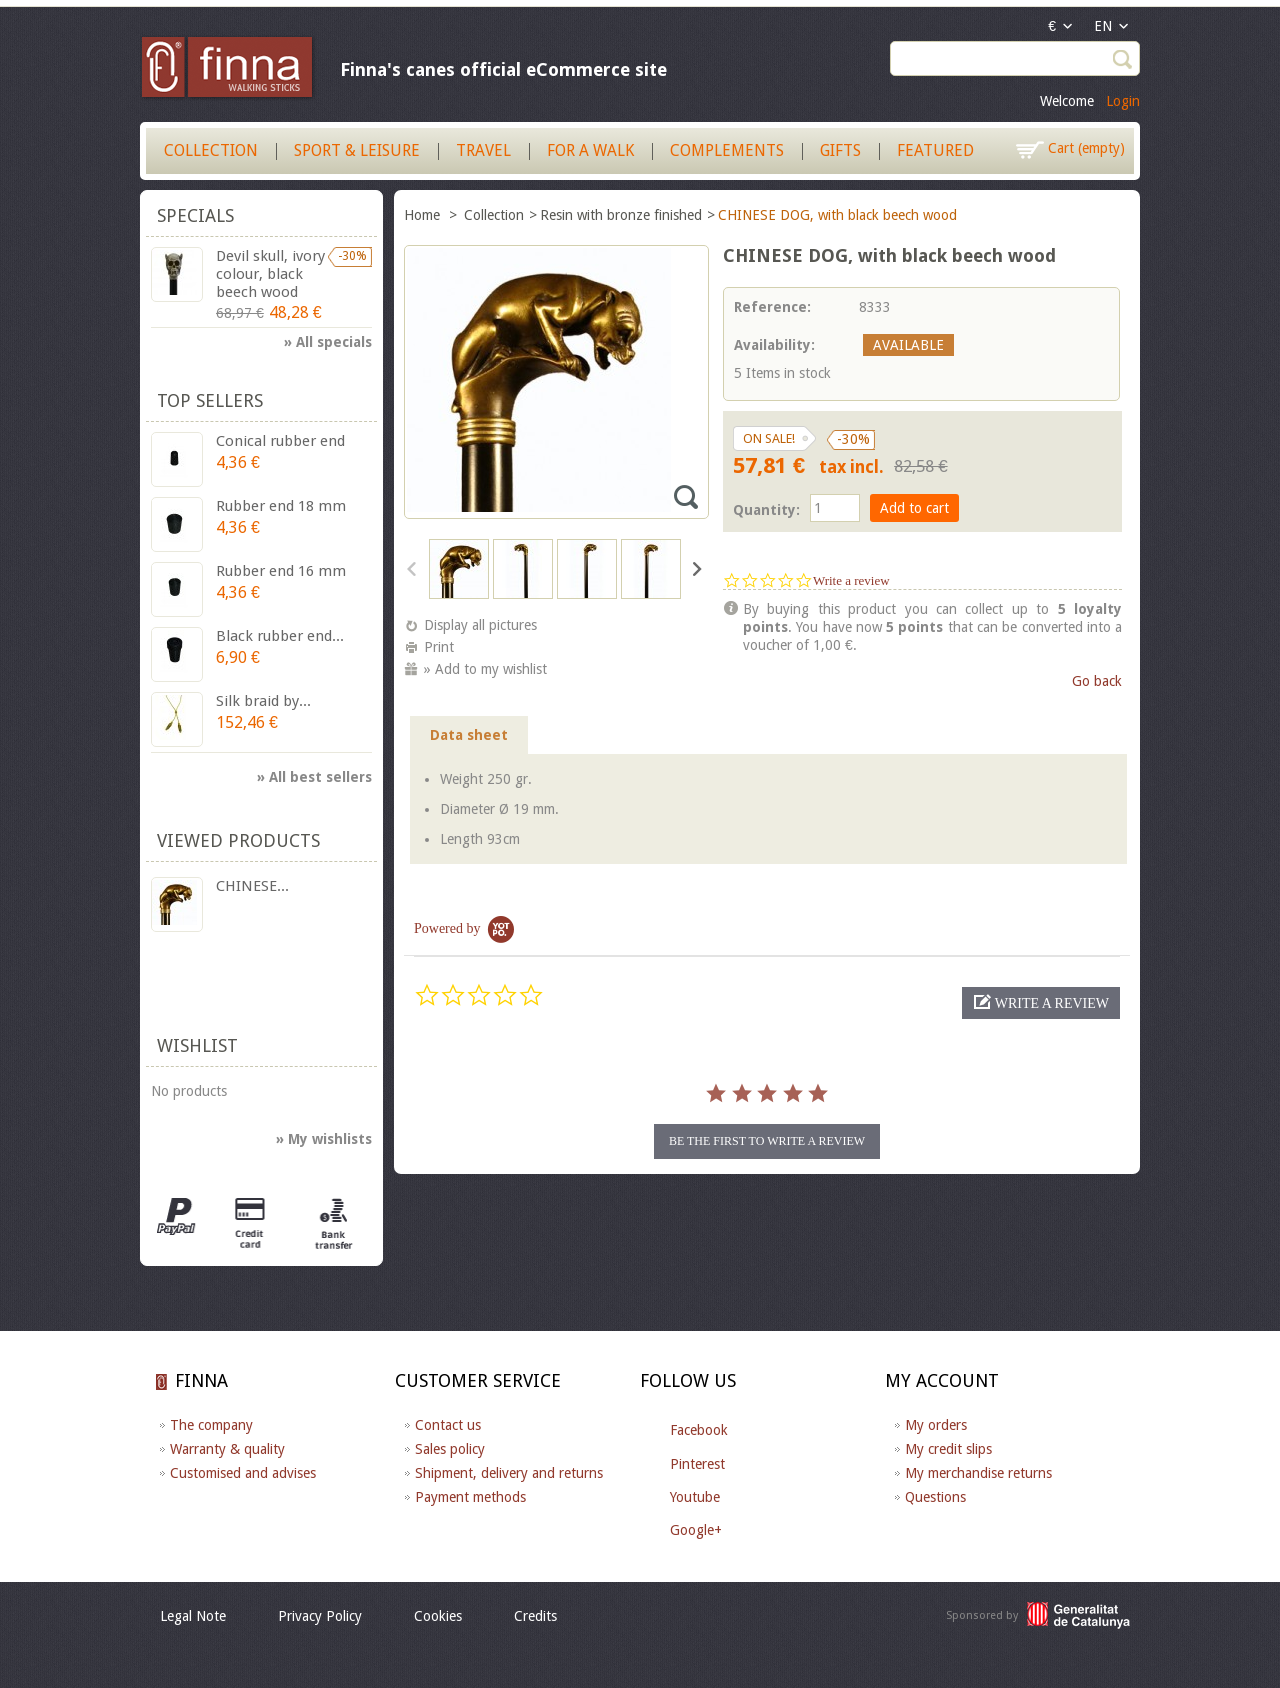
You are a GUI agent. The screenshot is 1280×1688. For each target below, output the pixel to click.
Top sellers (210, 400)
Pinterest (697, 1464)
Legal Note (193, 1616)
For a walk (590, 150)
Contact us (448, 1425)
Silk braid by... (263, 701)
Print (439, 647)
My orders (936, 1425)
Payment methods (470, 1497)
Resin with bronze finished (621, 215)
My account (942, 1380)
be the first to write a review (767, 1141)
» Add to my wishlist (485, 669)
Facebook (699, 1430)
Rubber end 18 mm (281, 506)
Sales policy (450, 1449)
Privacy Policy (320, 1616)
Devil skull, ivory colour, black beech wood (270, 274)
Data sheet (469, 735)
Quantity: (766, 510)
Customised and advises (243, 1473)
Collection (211, 150)
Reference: (772, 307)
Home (424, 215)
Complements (727, 150)
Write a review (851, 580)
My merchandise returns (978, 1473)
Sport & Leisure (357, 150)
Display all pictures (480, 625)
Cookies (438, 1616)
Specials (195, 215)
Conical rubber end (280, 441)
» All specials (328, 342)
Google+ (696, 1530)
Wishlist (197, 1045)
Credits (535, 1616)
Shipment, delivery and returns (509, 1473)
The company (211, 1425)
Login (1123, 101)
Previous (412, 568)
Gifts (840, 150)
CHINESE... (252, 886)
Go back (1097, 681)
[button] (1041, 1003)
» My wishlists (324, 1139)
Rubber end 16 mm (281, 571)
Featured (935, 150)
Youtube (695, 1497)
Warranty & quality (227, 1449)
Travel (483, 150)
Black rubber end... (280, 636)
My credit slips (948, 1449)
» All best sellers (314, 777)
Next (695, 568)
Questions (935, 1497)
